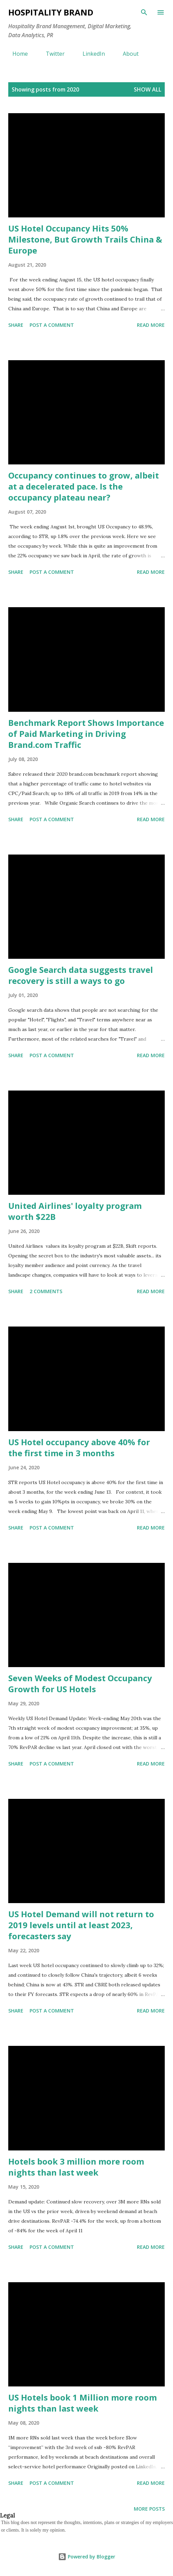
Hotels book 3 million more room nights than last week (76, 2167)
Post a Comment (52, 325)
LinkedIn (89, 53)
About (126, 53)
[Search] (144, 12)
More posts (149, 2508)
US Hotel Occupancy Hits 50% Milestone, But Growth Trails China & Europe (85, 239)
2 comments (46, 1291)
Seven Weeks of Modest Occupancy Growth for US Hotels (80, 1683)
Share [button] (15, 325)
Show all (147, 89)
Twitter (51, 53)
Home (16, 53)
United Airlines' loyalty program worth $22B (75, 1211)
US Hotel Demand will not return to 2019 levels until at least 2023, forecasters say (81, 1925)
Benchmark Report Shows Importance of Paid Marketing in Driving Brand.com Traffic (86, 733)
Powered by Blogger (86, 2556)
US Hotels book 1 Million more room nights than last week (82, 2403)
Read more (151, 325)
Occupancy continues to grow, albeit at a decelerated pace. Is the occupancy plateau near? (83, 486)
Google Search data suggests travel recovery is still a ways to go (80, 975)
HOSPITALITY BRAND (50, 12)
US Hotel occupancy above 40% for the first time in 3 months (79, 1447)
